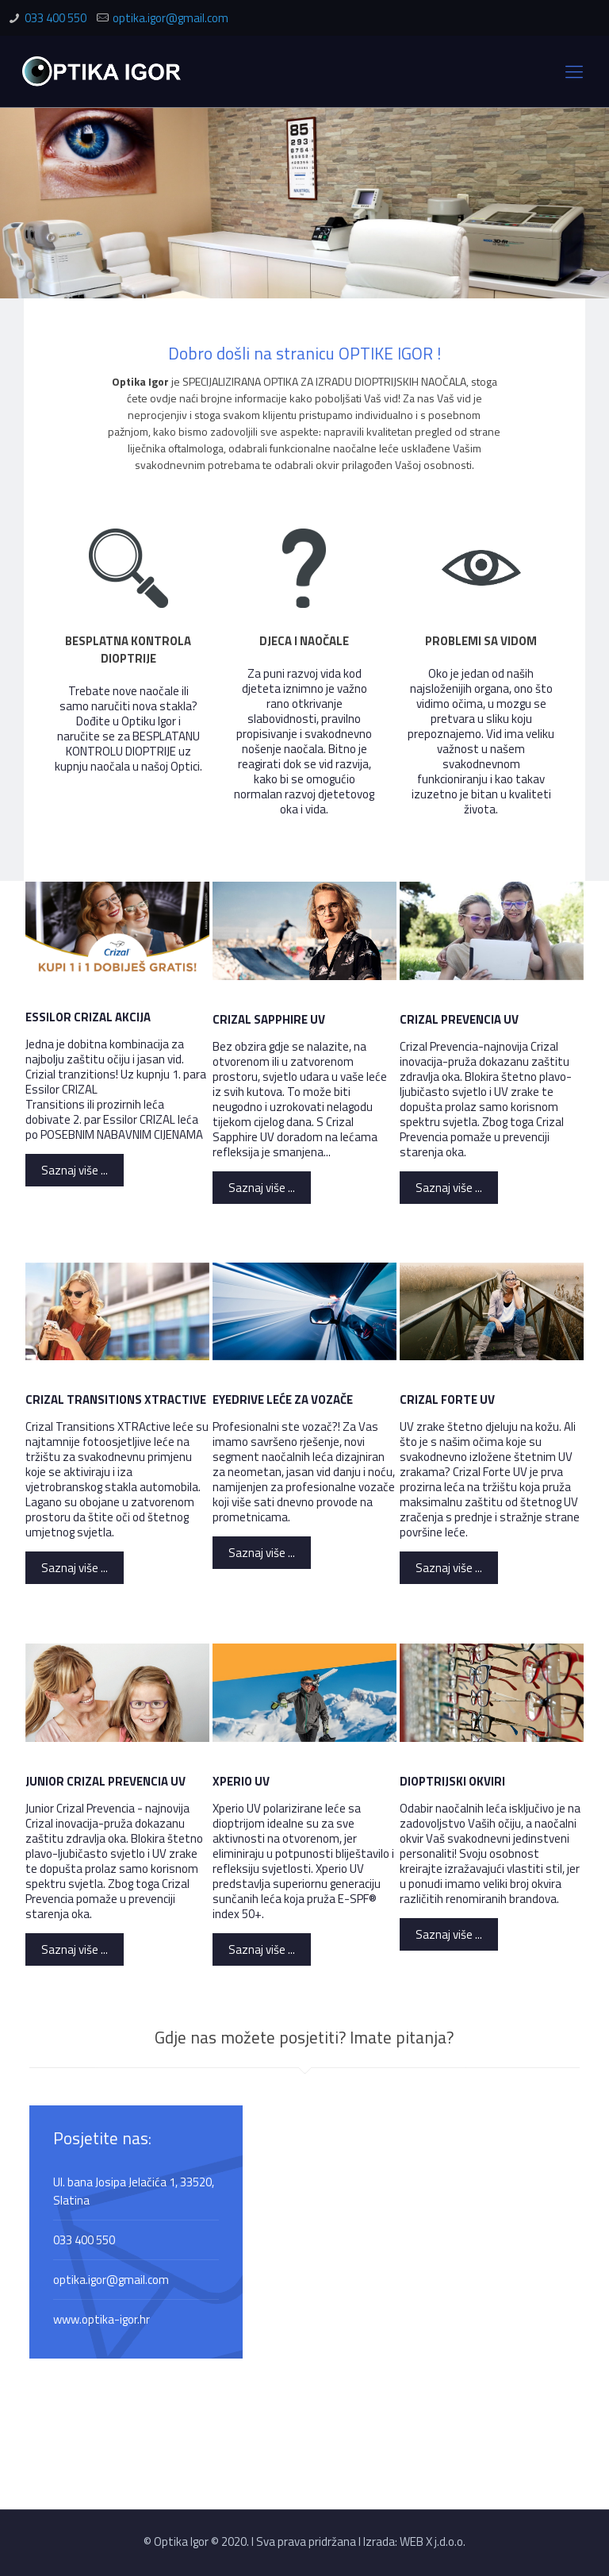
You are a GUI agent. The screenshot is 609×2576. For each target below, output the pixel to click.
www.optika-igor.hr (101, 2319)
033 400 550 (55, 18)
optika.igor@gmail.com (170, 18)
